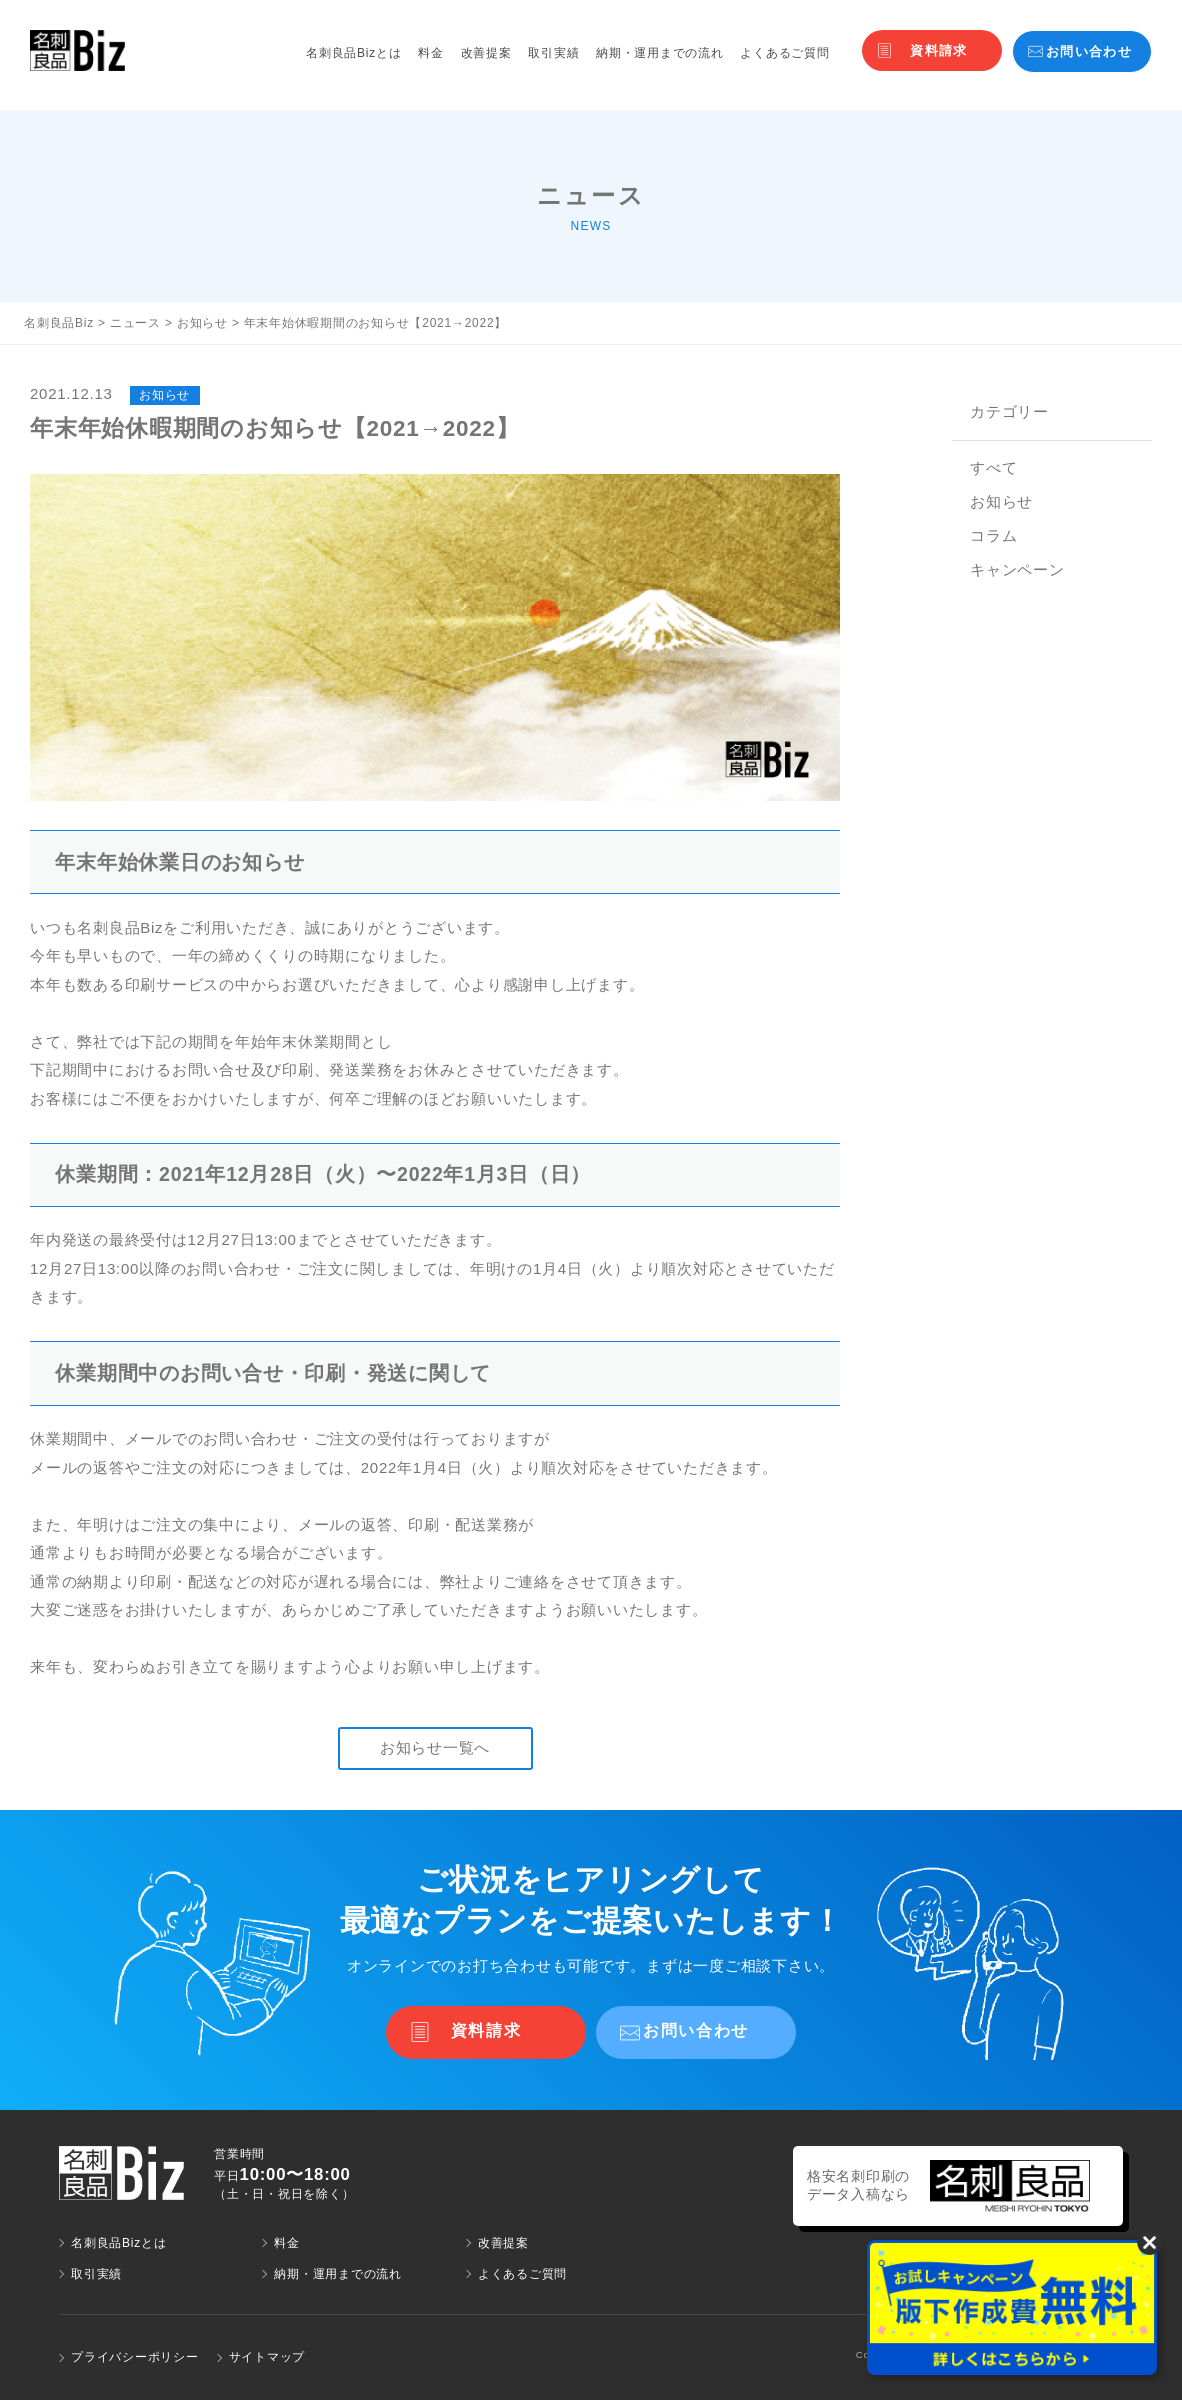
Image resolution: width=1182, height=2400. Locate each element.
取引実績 (553, 53)
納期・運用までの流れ (660, 53)
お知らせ (1001, 501)
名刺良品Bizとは (353, 53)
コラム (993, 535)
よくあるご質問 (784, 53)
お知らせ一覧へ (435, 1747)
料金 (431, 53)
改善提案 (486, 53)
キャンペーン (1017, 569)
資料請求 (938, 50)
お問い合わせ (1089, 51)
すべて (993, 467)
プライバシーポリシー (135, 2357)
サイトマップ (267, 2357)
